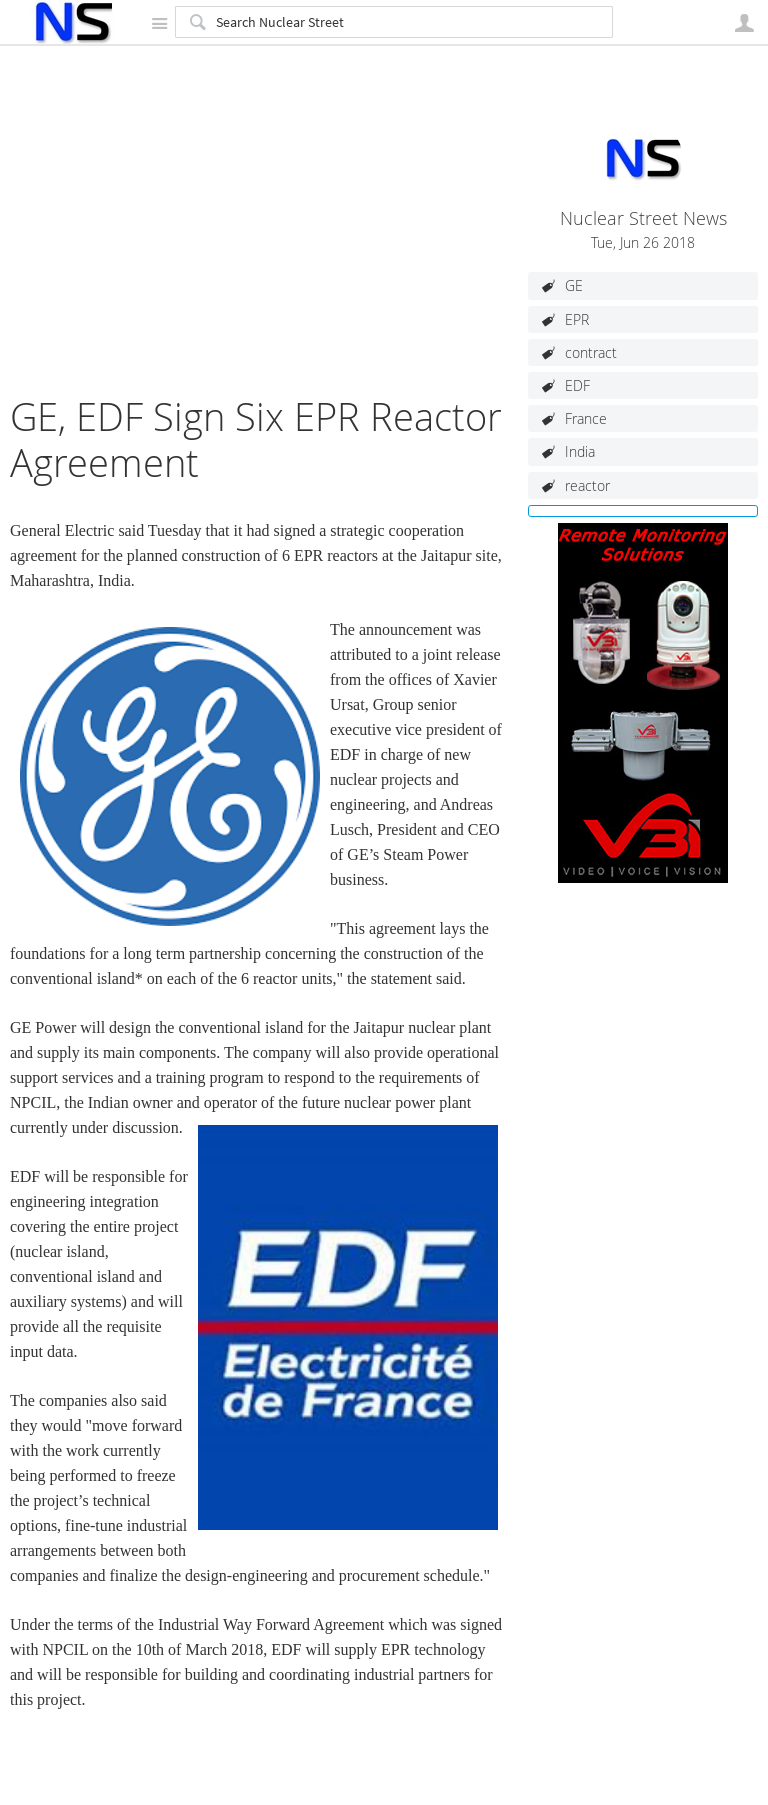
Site (159, 23)
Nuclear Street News (643, 218)
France (586, 418)
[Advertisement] (259, 254)
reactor (587, 485)
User (744, 23)
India (580, 451)
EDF (577, 385)
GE (574, 285)
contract (591, 352)
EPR (577, 319)
